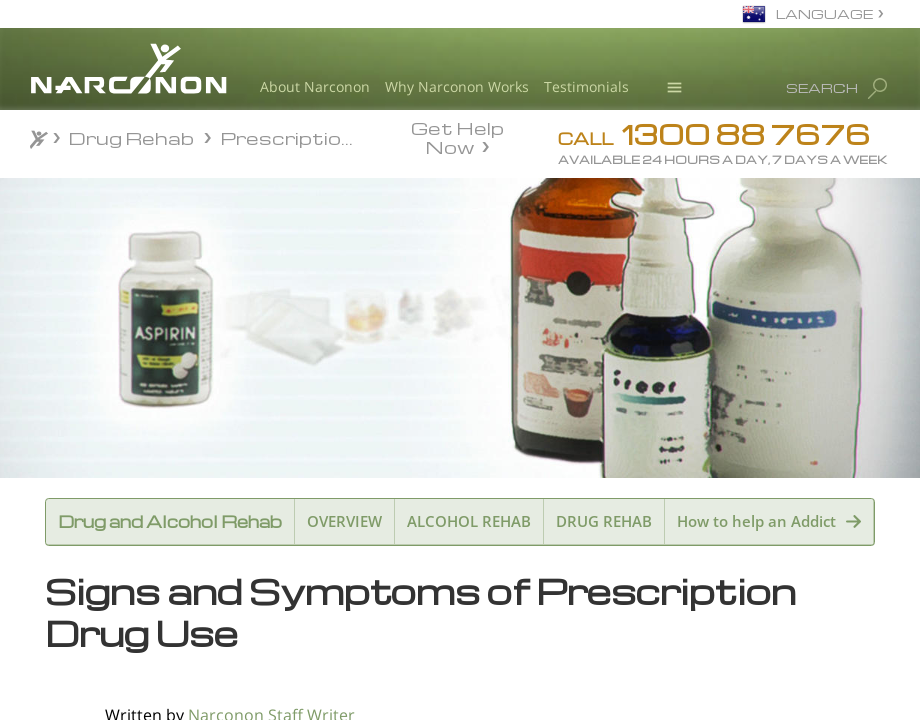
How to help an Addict (756, 521)
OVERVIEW (344, 521)
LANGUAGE (824, 13)
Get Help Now (457, 136)
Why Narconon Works (457, 86)
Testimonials (586, 86)
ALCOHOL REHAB (469, 521)
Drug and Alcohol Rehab (170, 521)
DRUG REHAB (604, 521)
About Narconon (315, 86)
